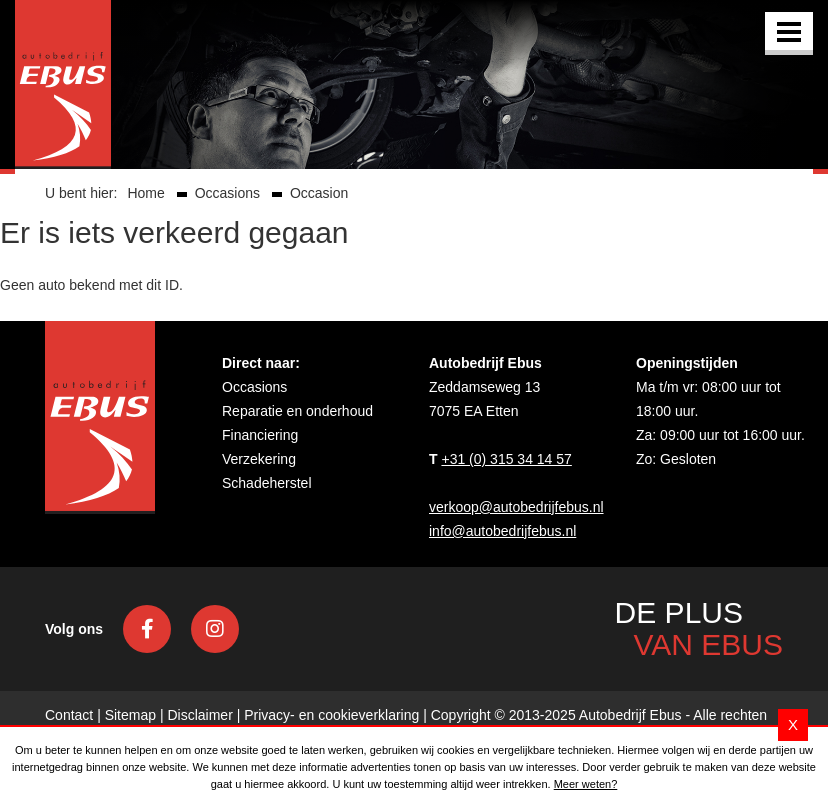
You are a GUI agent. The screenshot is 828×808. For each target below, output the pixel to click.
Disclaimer (199, 715)
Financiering (260, 435)
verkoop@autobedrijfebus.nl (516, 507)
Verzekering (259, 459)
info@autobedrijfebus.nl (502, 531)
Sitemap (130, 715)
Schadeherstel (267, 483)
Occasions (254, 387)
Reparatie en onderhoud (297, 411)
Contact (69, 715)
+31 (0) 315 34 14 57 (506, 459)
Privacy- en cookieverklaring (331, 715)
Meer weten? (586, 784)
